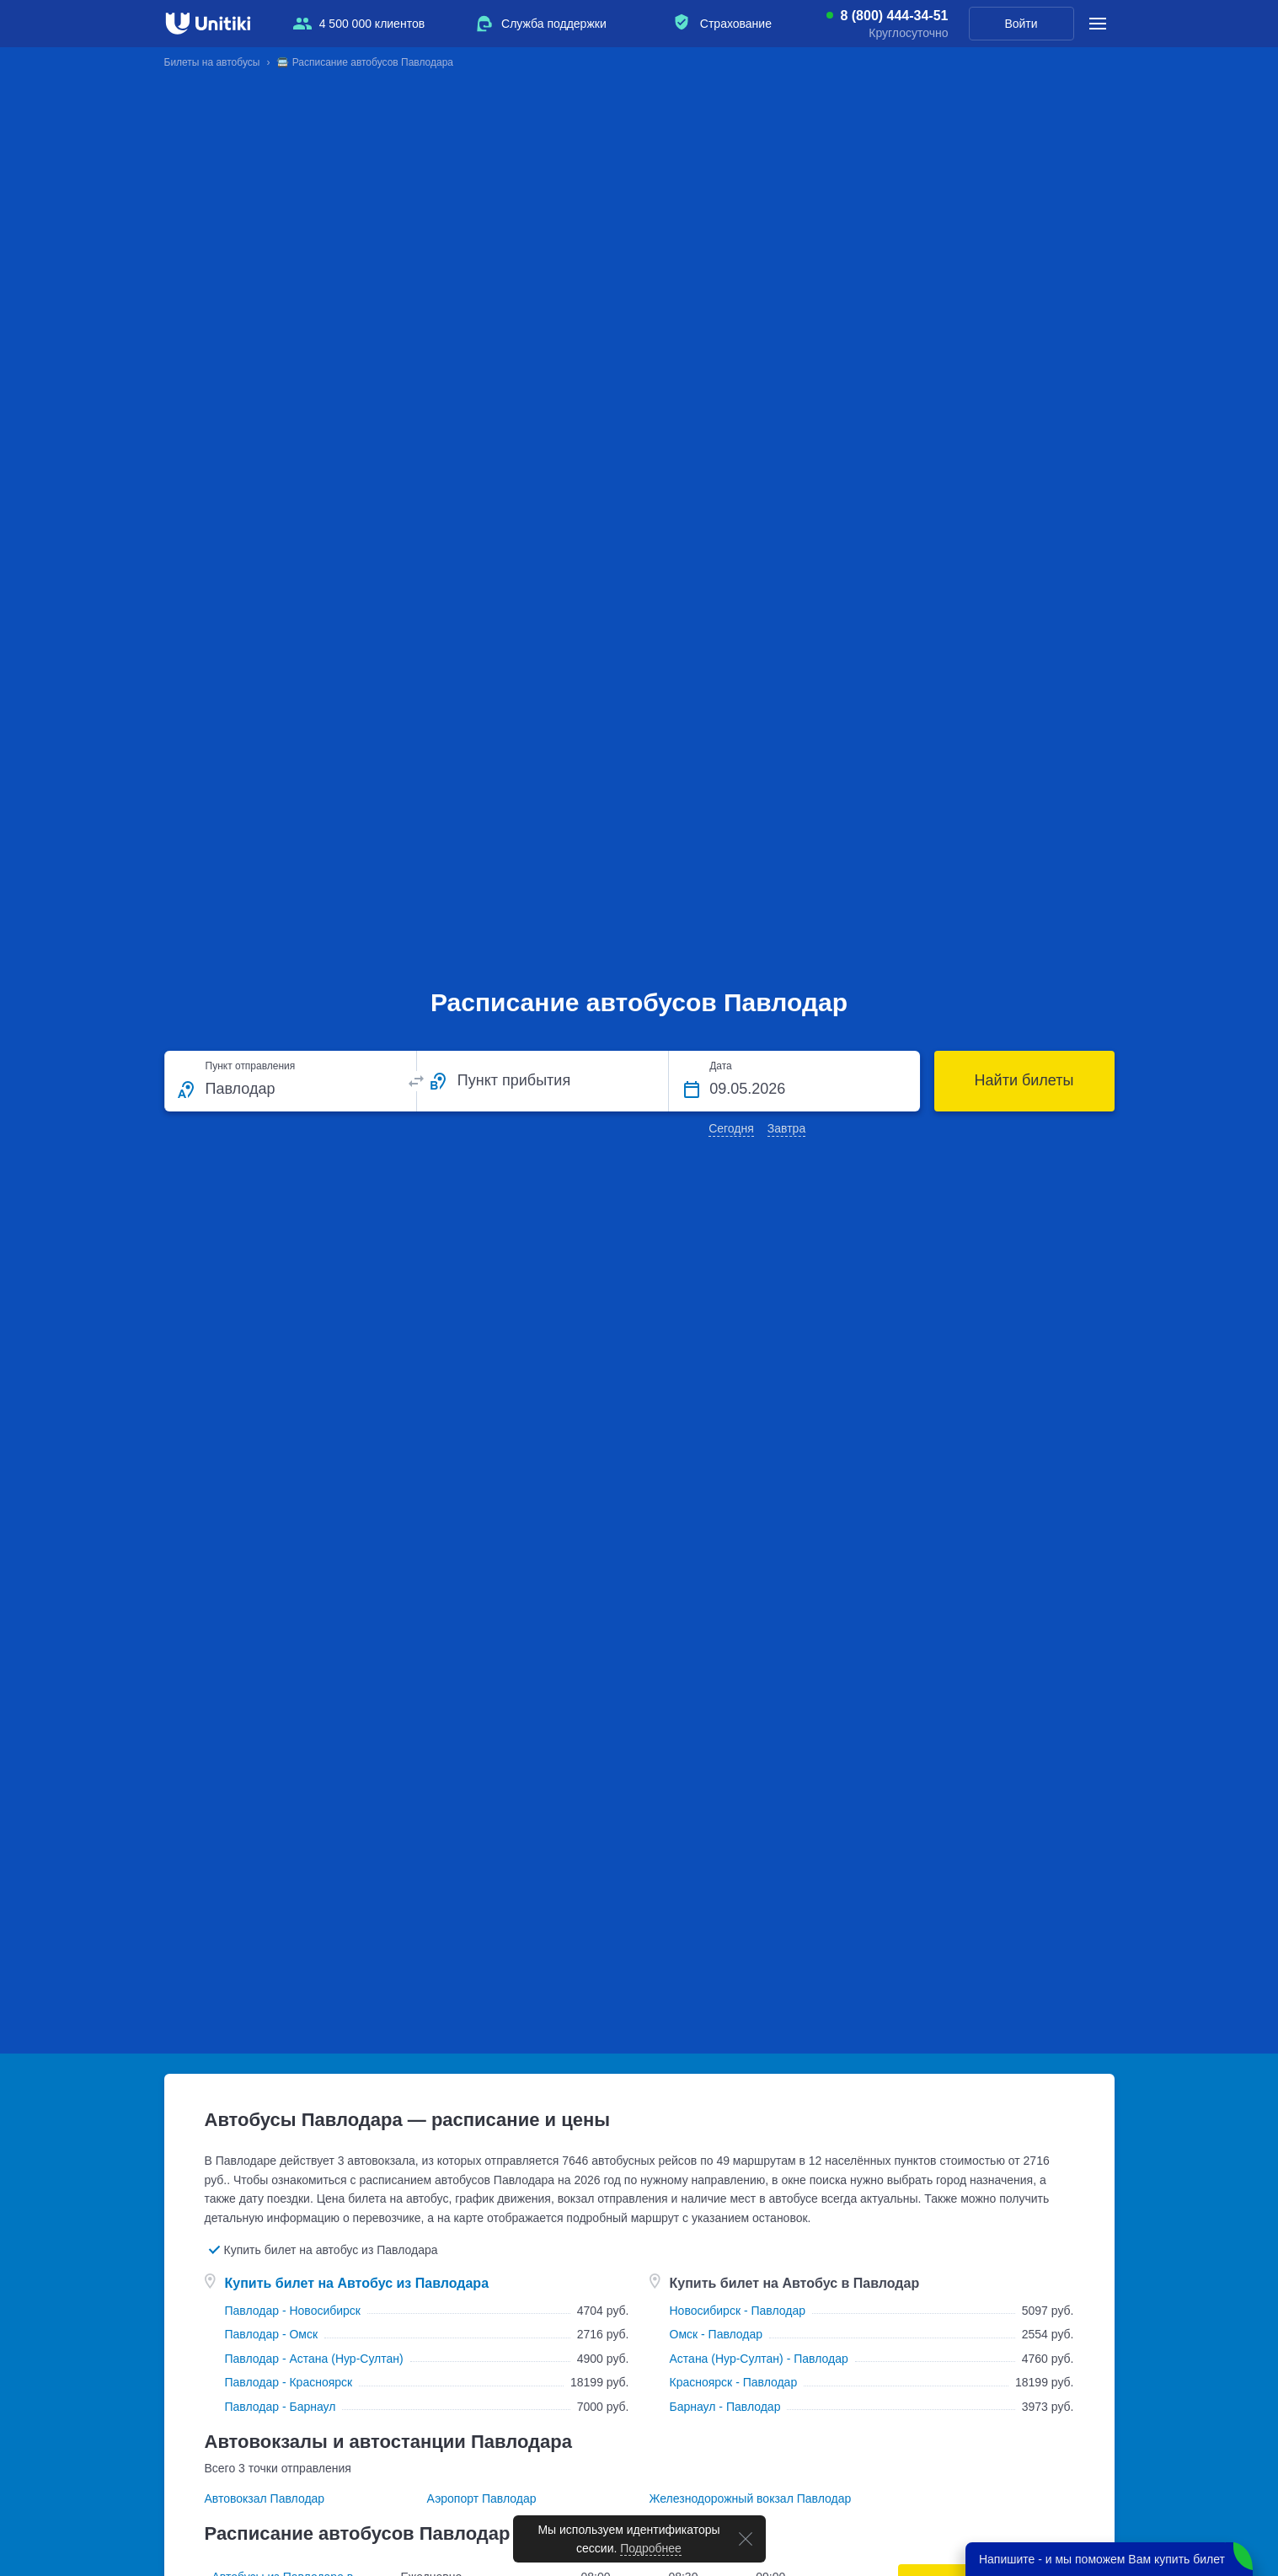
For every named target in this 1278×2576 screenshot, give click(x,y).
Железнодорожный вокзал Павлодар (751, 2498)
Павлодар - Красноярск (289, 2382)
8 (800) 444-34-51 (894, 16)
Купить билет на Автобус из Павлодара (357, 2283)
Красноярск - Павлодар (734, 2382)
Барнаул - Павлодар (725, 2406)
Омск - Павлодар (716, 2334)
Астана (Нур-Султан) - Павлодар (759, 2358)
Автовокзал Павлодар (265, 2498)
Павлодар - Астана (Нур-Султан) (314, 2358)
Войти (1020, 23)
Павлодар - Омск (271, 2334)
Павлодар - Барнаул (280, 2406)
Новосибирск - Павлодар (738, 2310)
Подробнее (651, 2548)
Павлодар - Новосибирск (293, 2310)
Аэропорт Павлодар (482, 2498)
